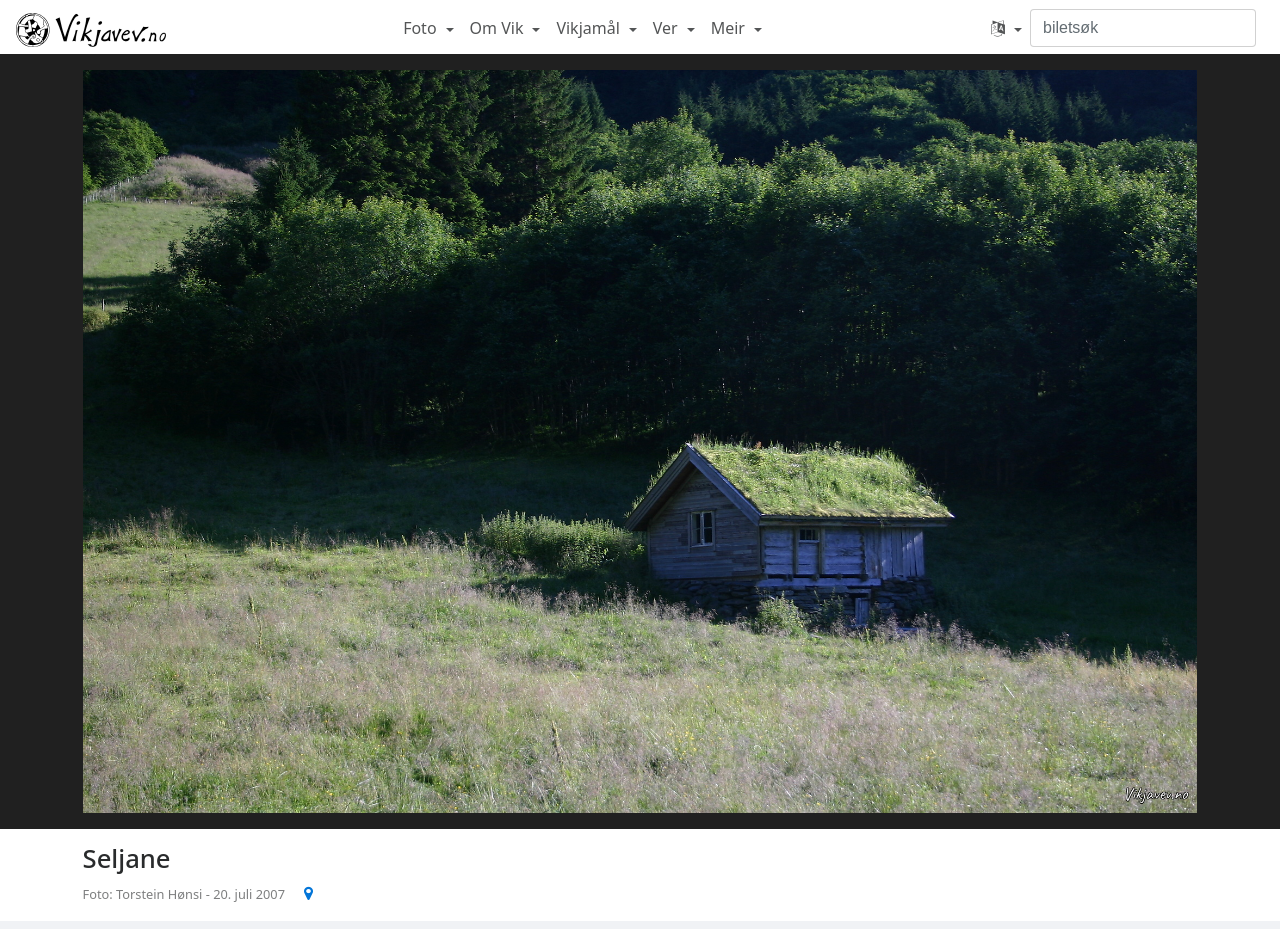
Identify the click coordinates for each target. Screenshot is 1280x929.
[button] (1006, 28)
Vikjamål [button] (590, 28)
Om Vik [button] (499, 28)
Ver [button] (667, 28)
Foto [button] (422, 28)
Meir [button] (730, 28)
